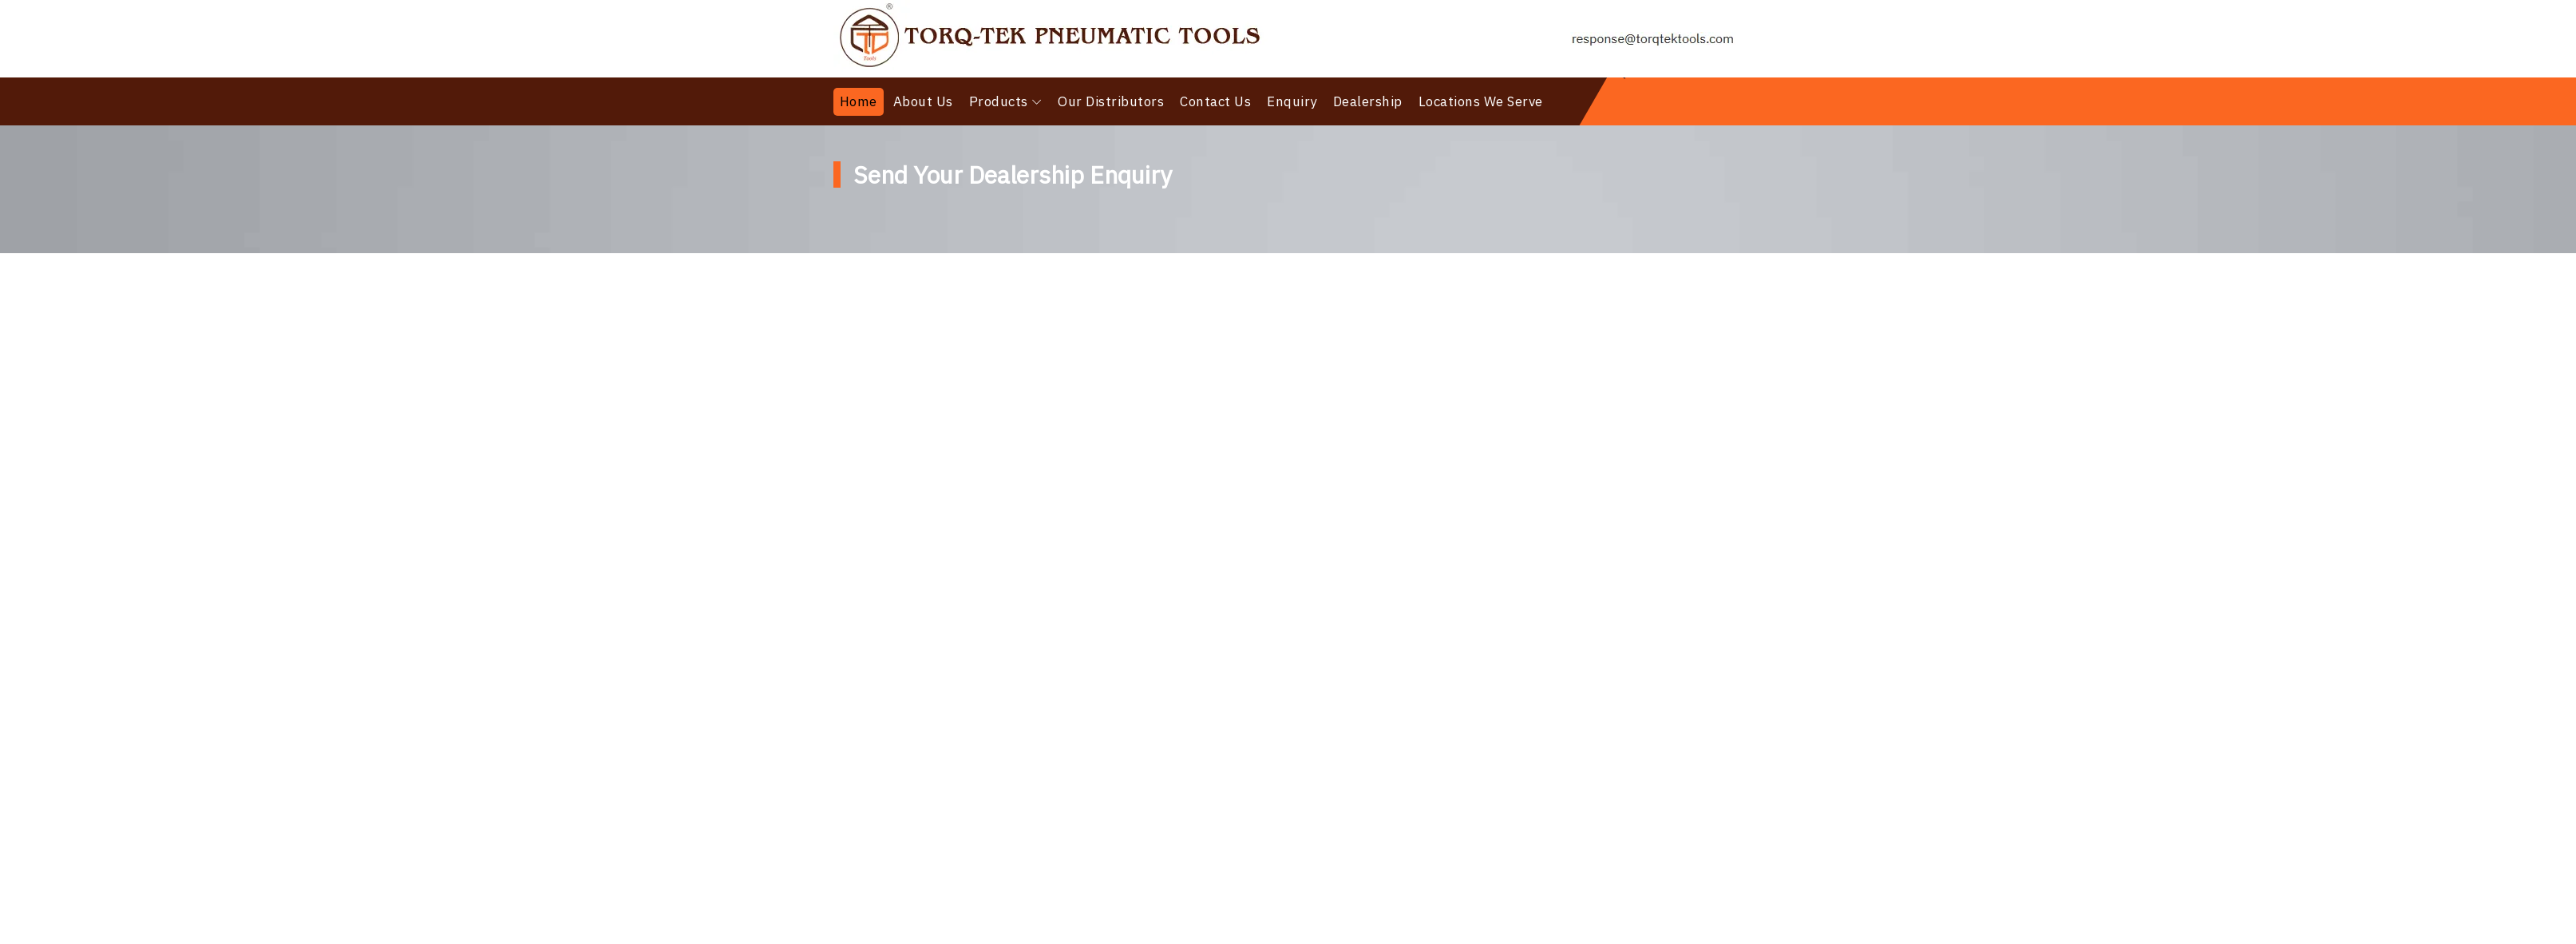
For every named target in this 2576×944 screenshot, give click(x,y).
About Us (923, 101)
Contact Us (1215, 101)
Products (998, 101)
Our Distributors (1111, 101)
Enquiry (1292, 101)
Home (858, 101)
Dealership (1368, 101)
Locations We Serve (1481, 101)
